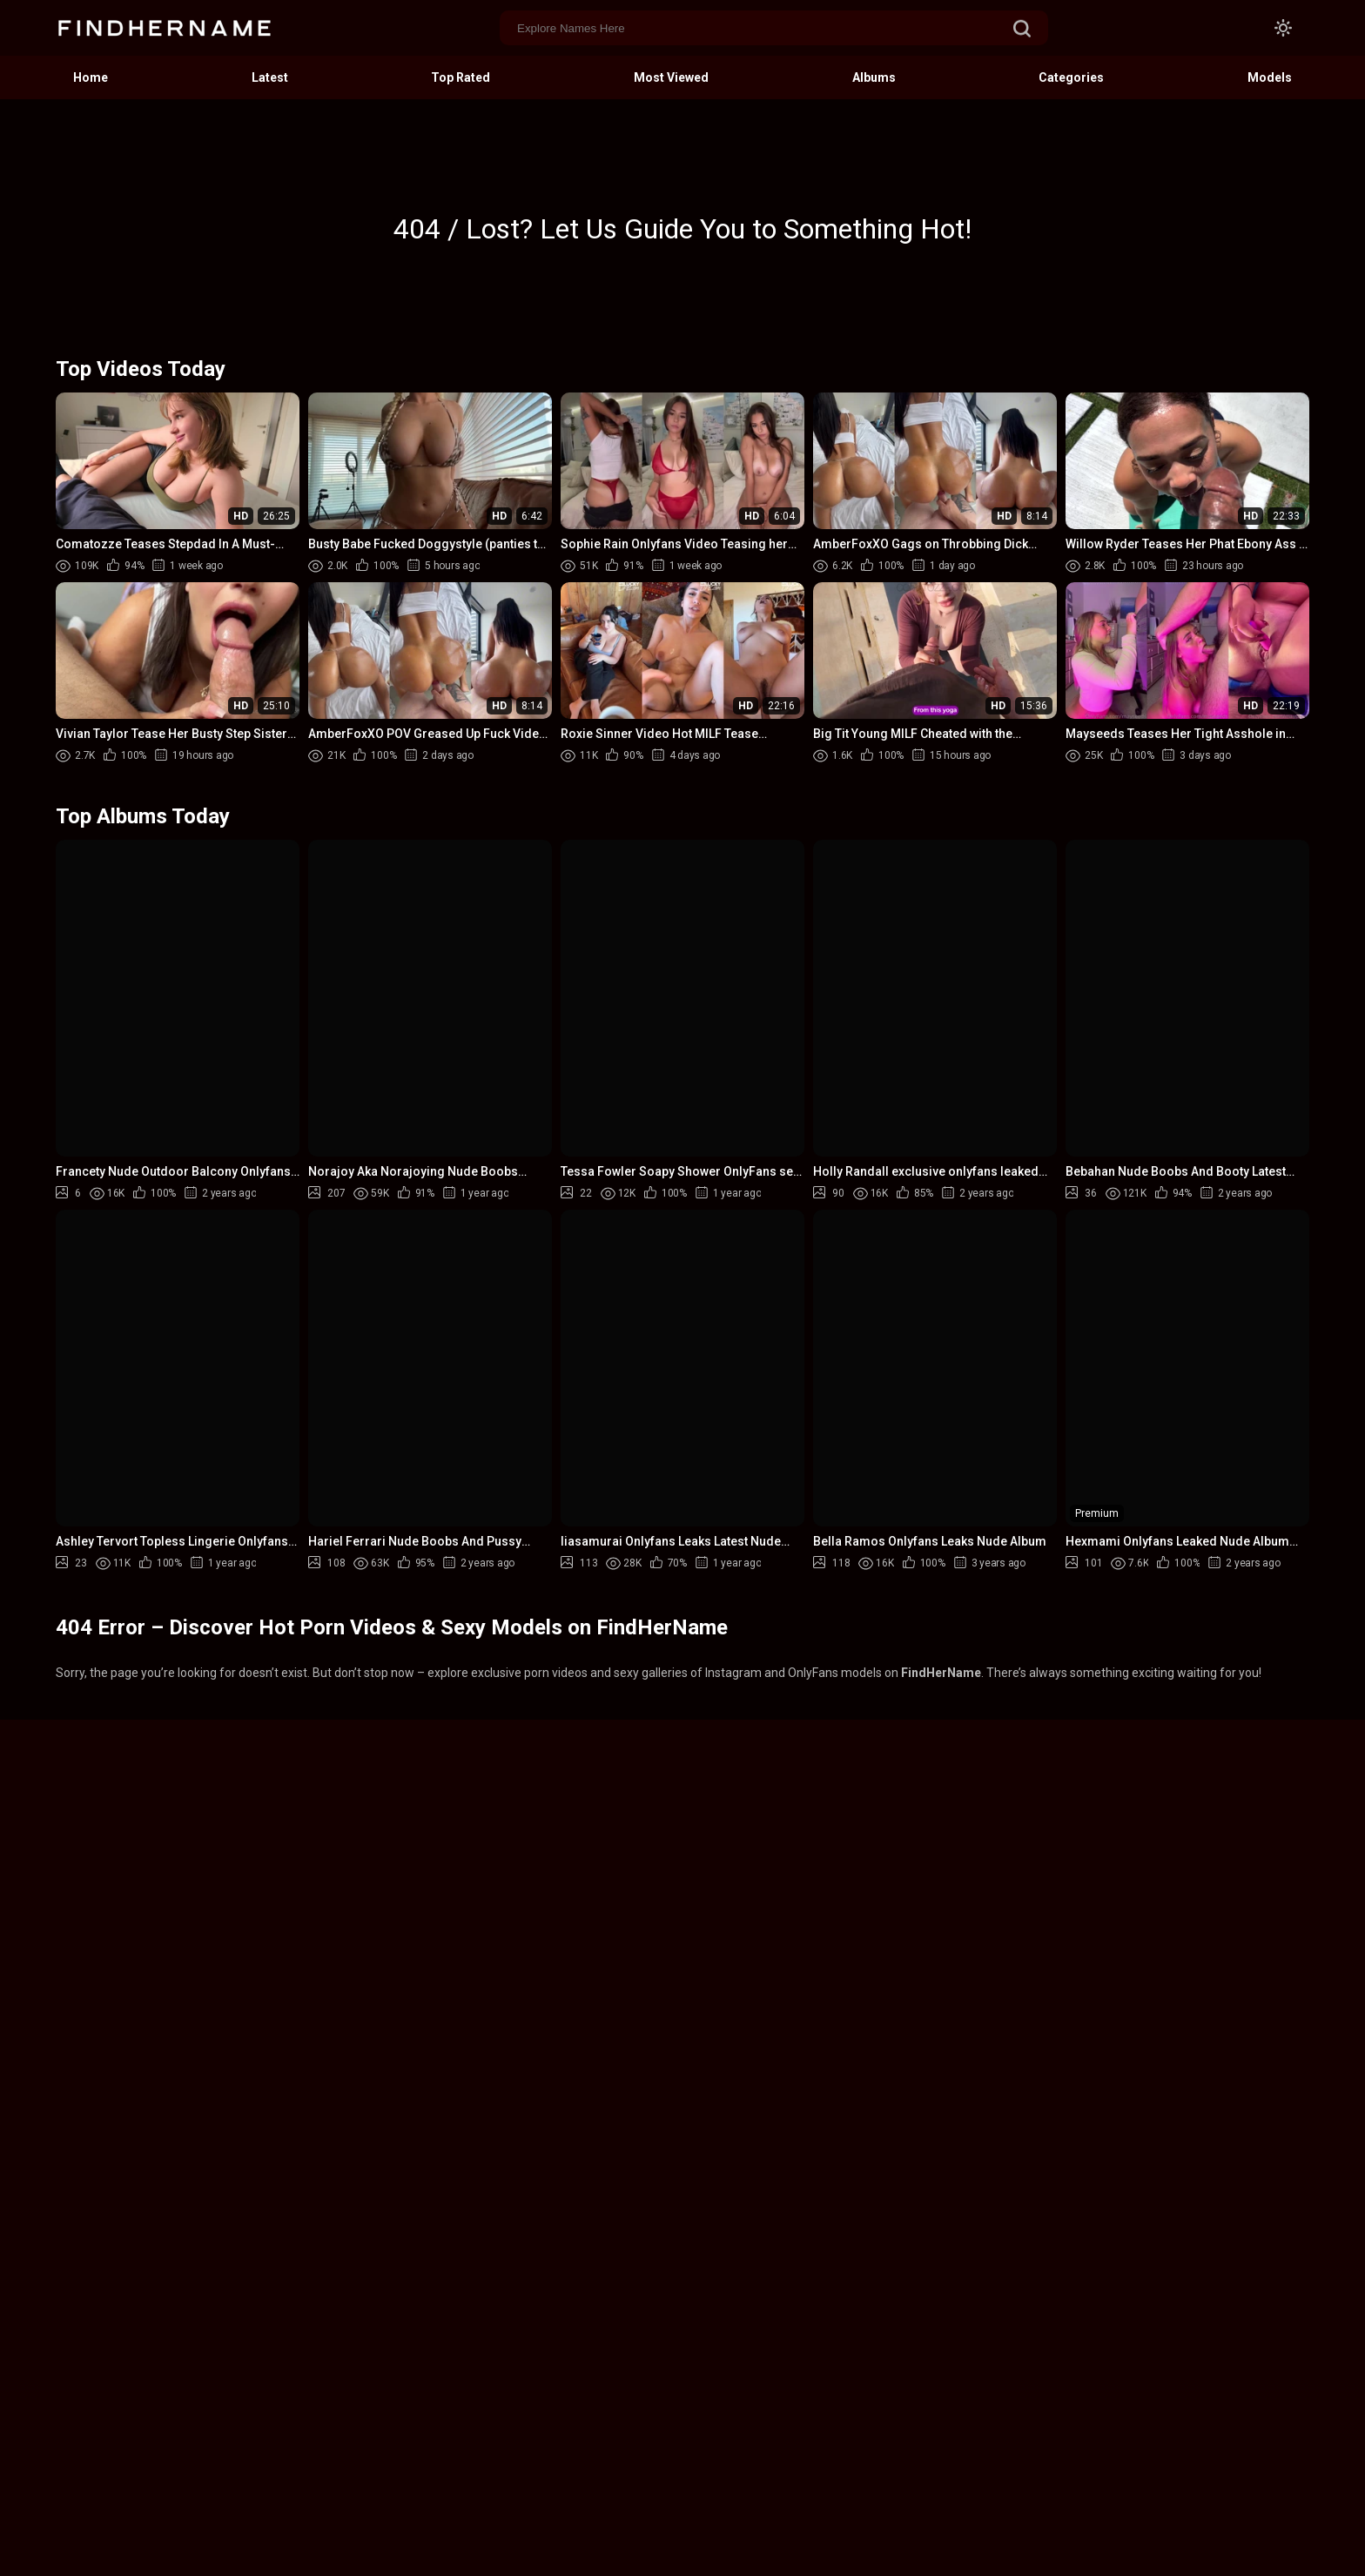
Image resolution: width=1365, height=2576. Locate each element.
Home (90, 77)
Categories (1071, 77)
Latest (270, 77)
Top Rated (460, 77)
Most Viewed (671, 77)
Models (1269, 77)
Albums (874, 77)
